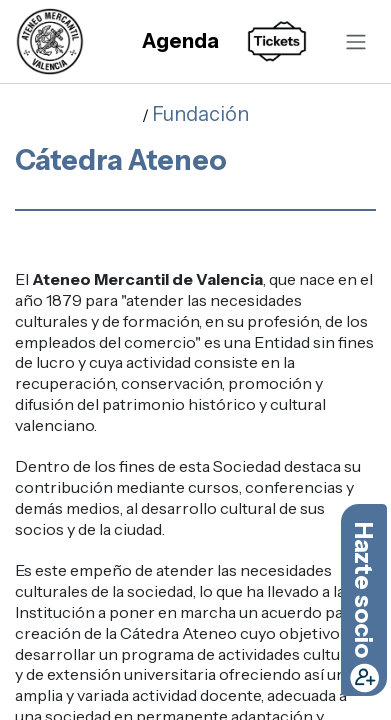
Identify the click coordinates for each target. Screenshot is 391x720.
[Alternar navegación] (356, 41)
